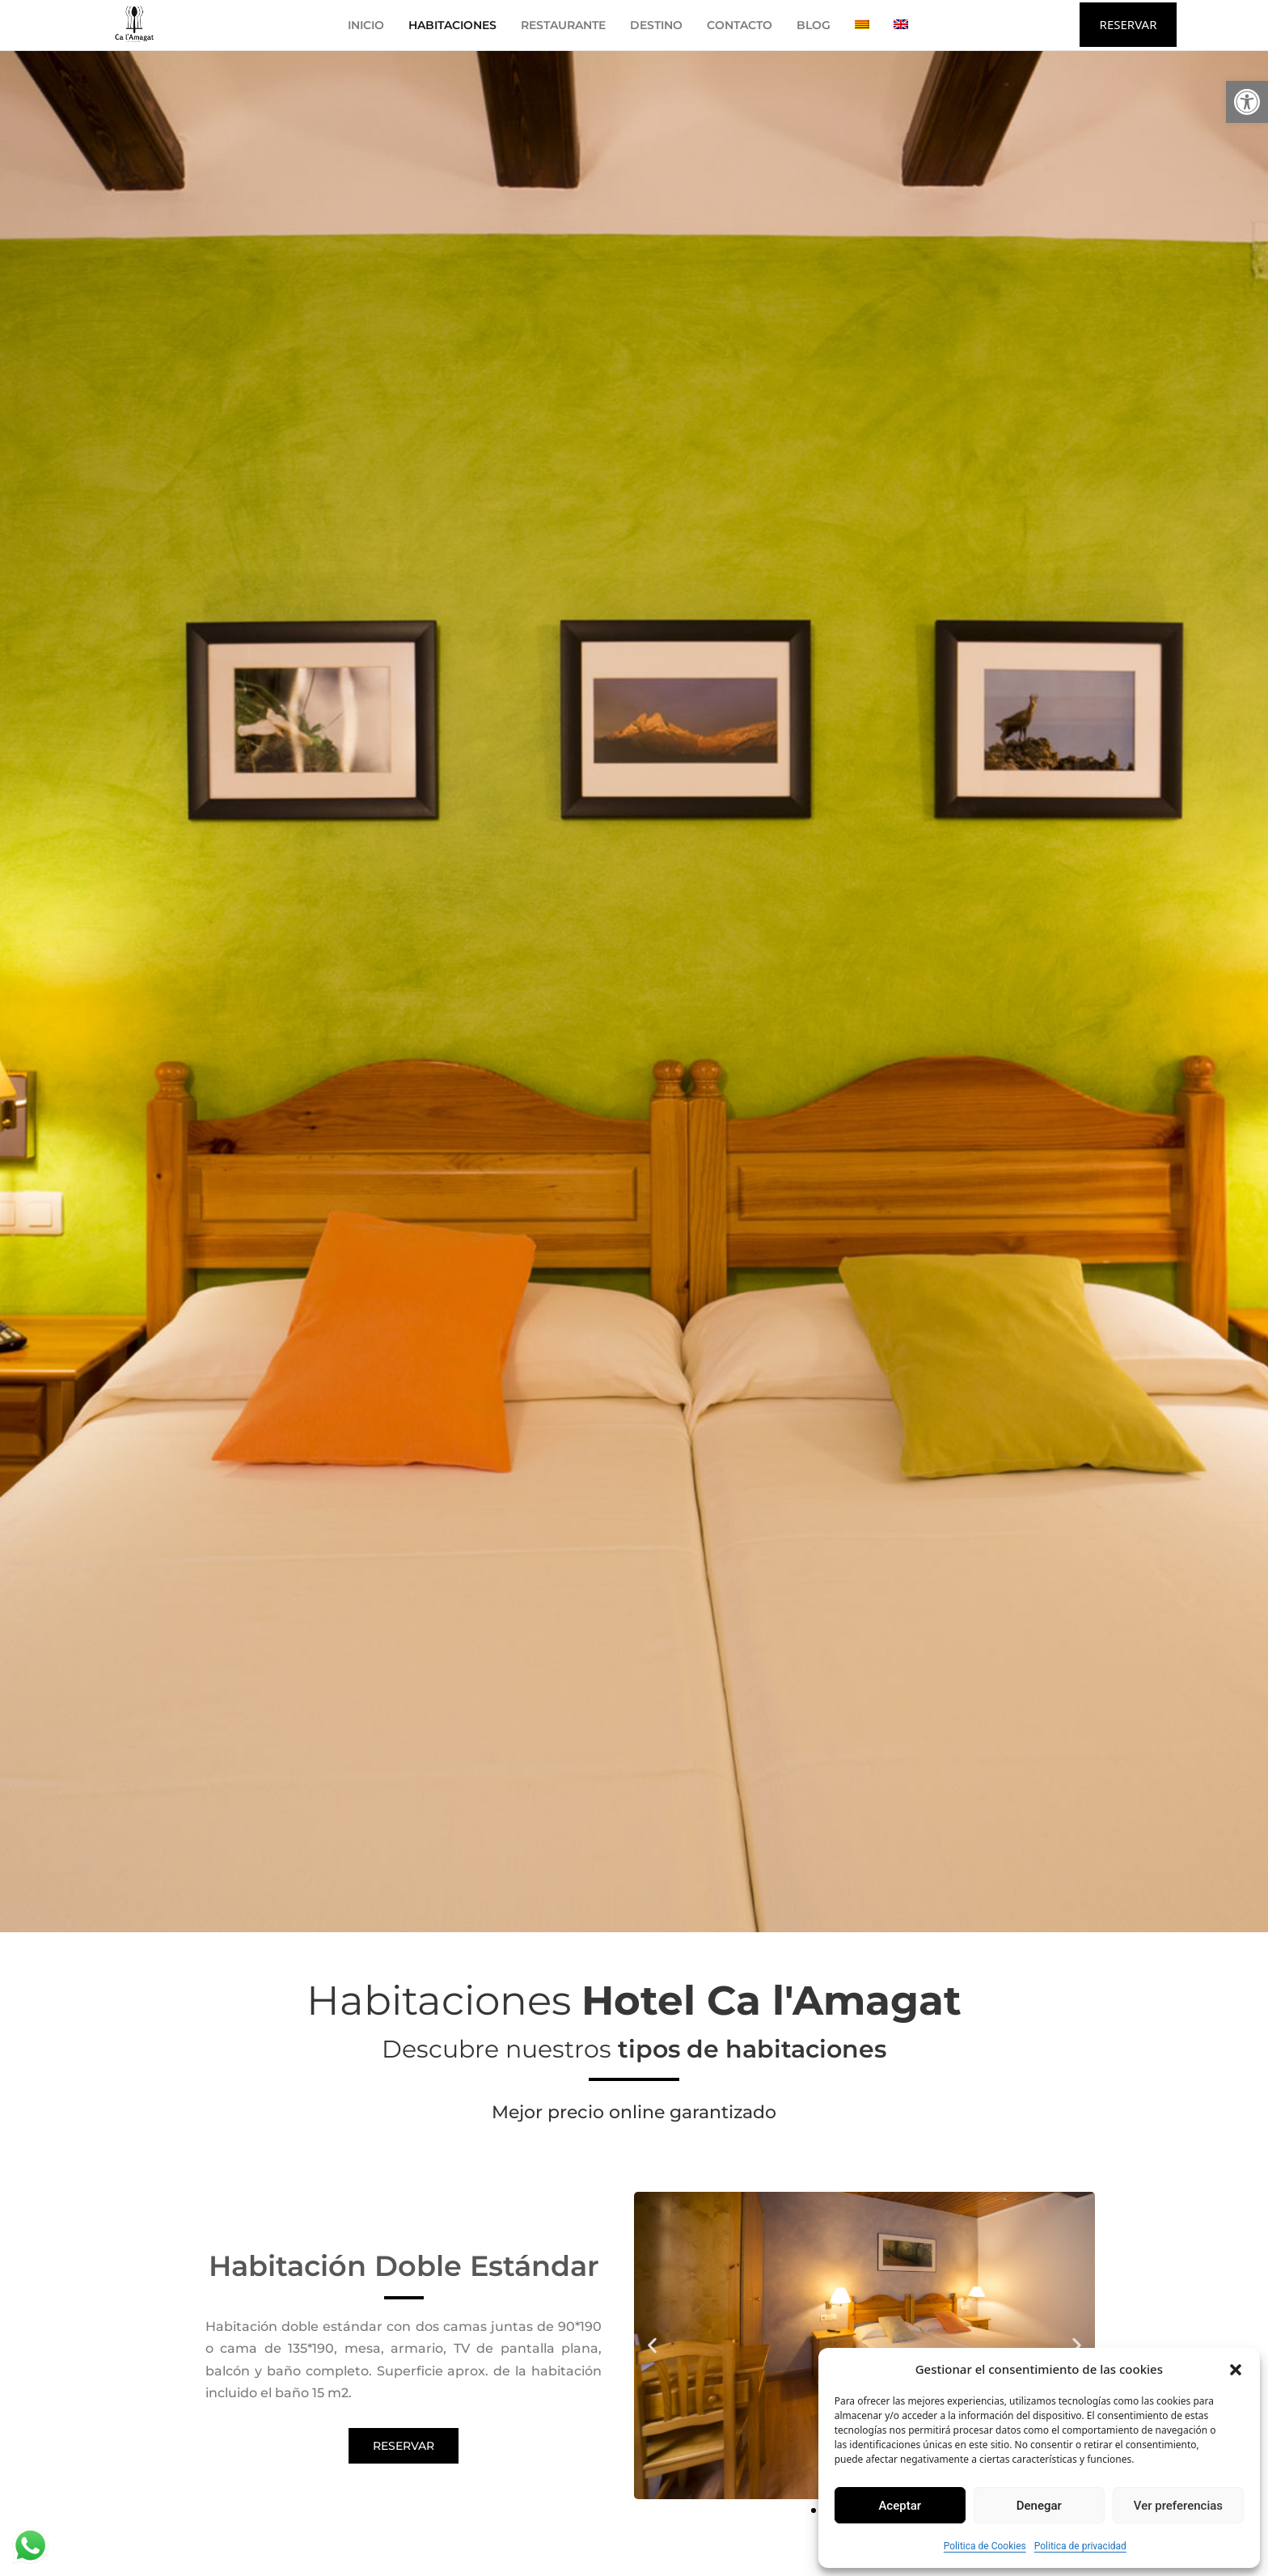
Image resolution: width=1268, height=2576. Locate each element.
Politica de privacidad (1080, 2546)
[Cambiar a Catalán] (862, 25)
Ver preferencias (1178, 2505)
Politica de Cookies (985, 2546)
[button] (1247, 102)
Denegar (1039, 2505)
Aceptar (899, 2505)
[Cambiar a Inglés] (901, 25)
